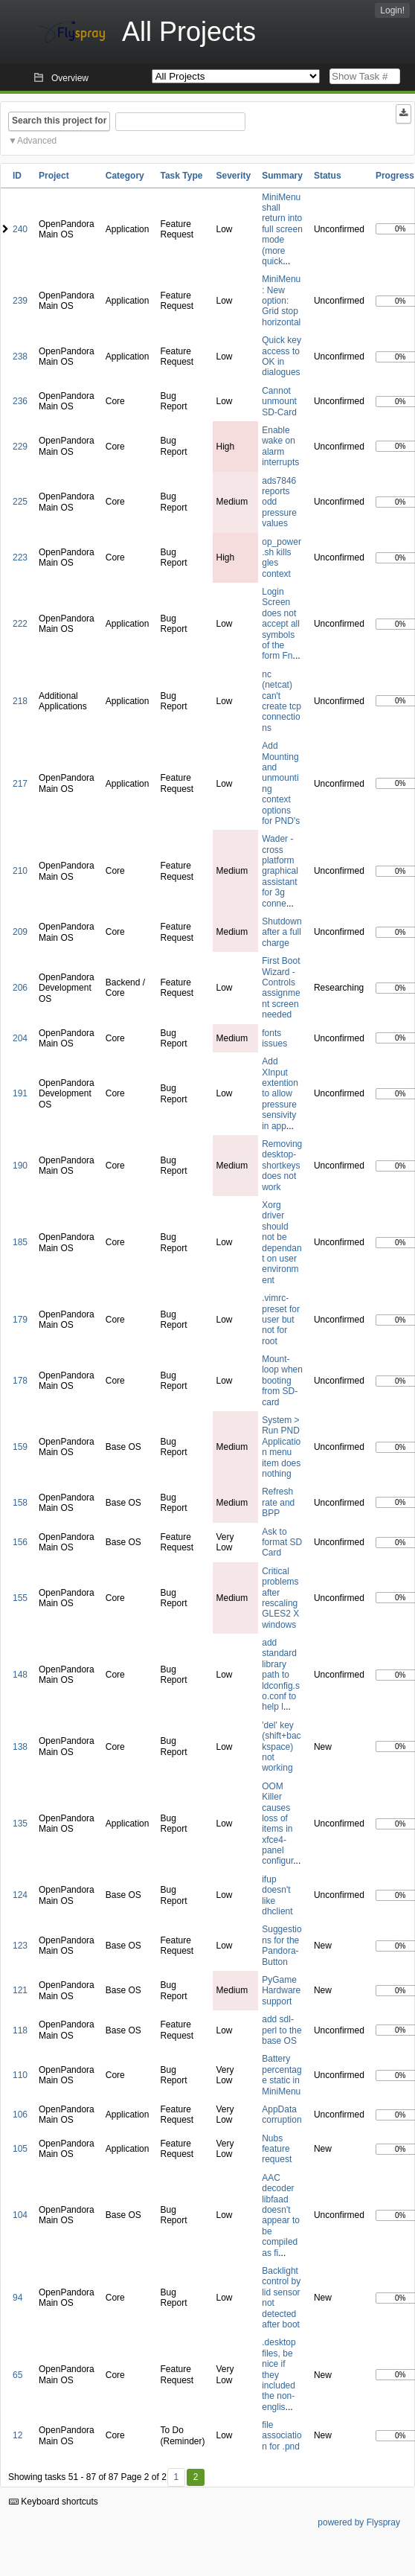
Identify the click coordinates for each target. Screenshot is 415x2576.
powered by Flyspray (359, 2522)
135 (20, 1823)
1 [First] (175, 2477)
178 (20, 1380)
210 (20, 871)
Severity (233, 175)
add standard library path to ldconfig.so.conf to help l (281, 1674)
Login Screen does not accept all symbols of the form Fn (281, 624)
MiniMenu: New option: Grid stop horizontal (281, 300)
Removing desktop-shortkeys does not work (282, 1165)
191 (20, 1093)
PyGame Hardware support (281, 1991)
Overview (70, 78)
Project (54, 175)
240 (20, 229)
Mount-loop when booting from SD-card (282, 1380)
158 (20, 1503)
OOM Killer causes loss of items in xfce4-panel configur (277, 1824)
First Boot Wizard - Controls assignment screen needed (281, 988)
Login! (392, 10)
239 (20, 300)
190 (20, 1165)
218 (20, 701)
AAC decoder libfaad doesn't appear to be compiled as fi (281, 2215)
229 (20, 446)
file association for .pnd (281, 2436)
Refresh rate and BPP (278, 1502)
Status (327, 175)
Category (125, 175)
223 (20, 557)
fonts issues (274, 1038)
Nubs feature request (277, 2149)
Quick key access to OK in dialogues (281, 356)
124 (20, 1895)
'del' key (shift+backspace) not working (281, 1747)
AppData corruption (281, 2114)
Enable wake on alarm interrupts (280, 446)
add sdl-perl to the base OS (281, 2030)
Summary (282, 175)
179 (20, 1319)
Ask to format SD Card (282, 1543)
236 (20, 401)
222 (20, 624)
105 (20, 2149)
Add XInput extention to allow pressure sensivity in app (280, 1093)
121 (20, 1990)
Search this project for (59, 120)
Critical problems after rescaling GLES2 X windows (280, 1598)
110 (20, 2075)
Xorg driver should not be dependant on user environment (281, 1242)
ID (17, 175)
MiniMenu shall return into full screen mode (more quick (282, 229)
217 (20, 784)
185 (20, 1242)
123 (20, 1945)
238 (20, 356)
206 (20, 987)
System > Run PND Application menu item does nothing (281, 1447)
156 (20, 1542)
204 (20, 1038)
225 (20, 501)
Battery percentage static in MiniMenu (281, 2075)
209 (20, 932)
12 (17, 2435)
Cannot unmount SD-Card (279, 402)
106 (20, 2114)
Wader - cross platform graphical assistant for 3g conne (280, 871)
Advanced (37, 140)
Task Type (181, 175)
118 (20, 2030)
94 (17, 2297)
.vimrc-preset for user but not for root (281, 1319)
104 (20, 2215)
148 (20, 1674)
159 (20, 1447)
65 (17, 2375)
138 (20, 1747)
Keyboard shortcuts (53, 2501)
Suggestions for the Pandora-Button (281, 1945)
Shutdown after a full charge (281, 932)
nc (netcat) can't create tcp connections (281, 701)
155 (20, 1598)
